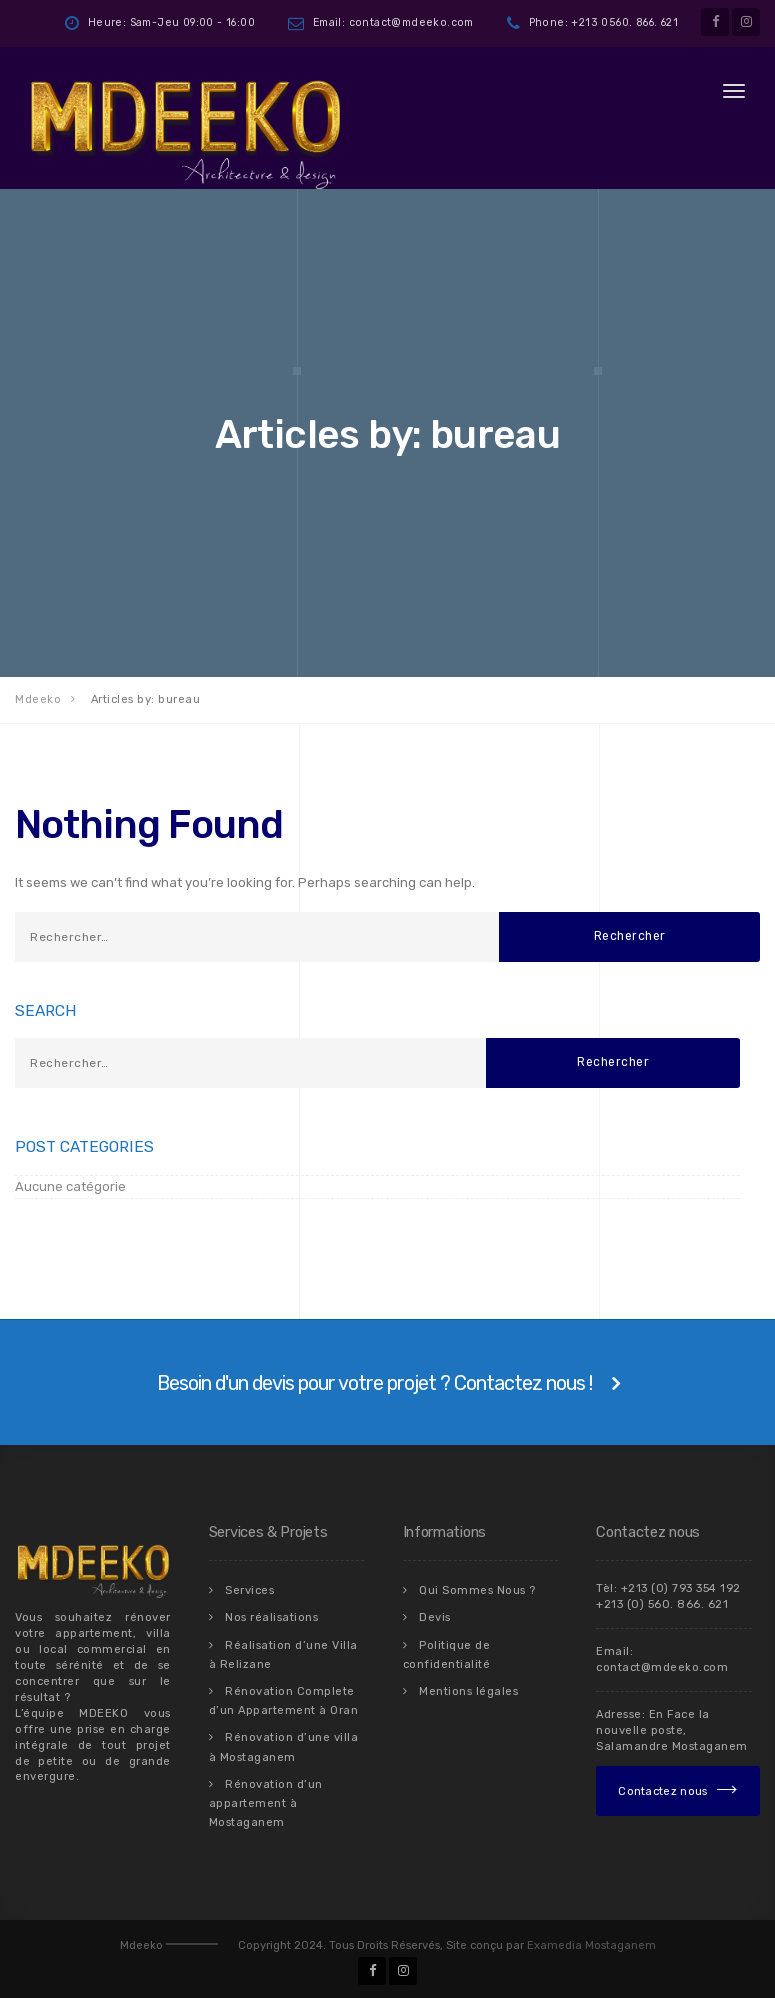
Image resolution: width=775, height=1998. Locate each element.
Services (249, 1590)
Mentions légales (468, 1690)
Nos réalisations (271, 1617)
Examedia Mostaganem (591, 1943)
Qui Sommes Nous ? (477, 1590)
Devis (435, 1617)
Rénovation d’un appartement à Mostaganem (266, 1801)
